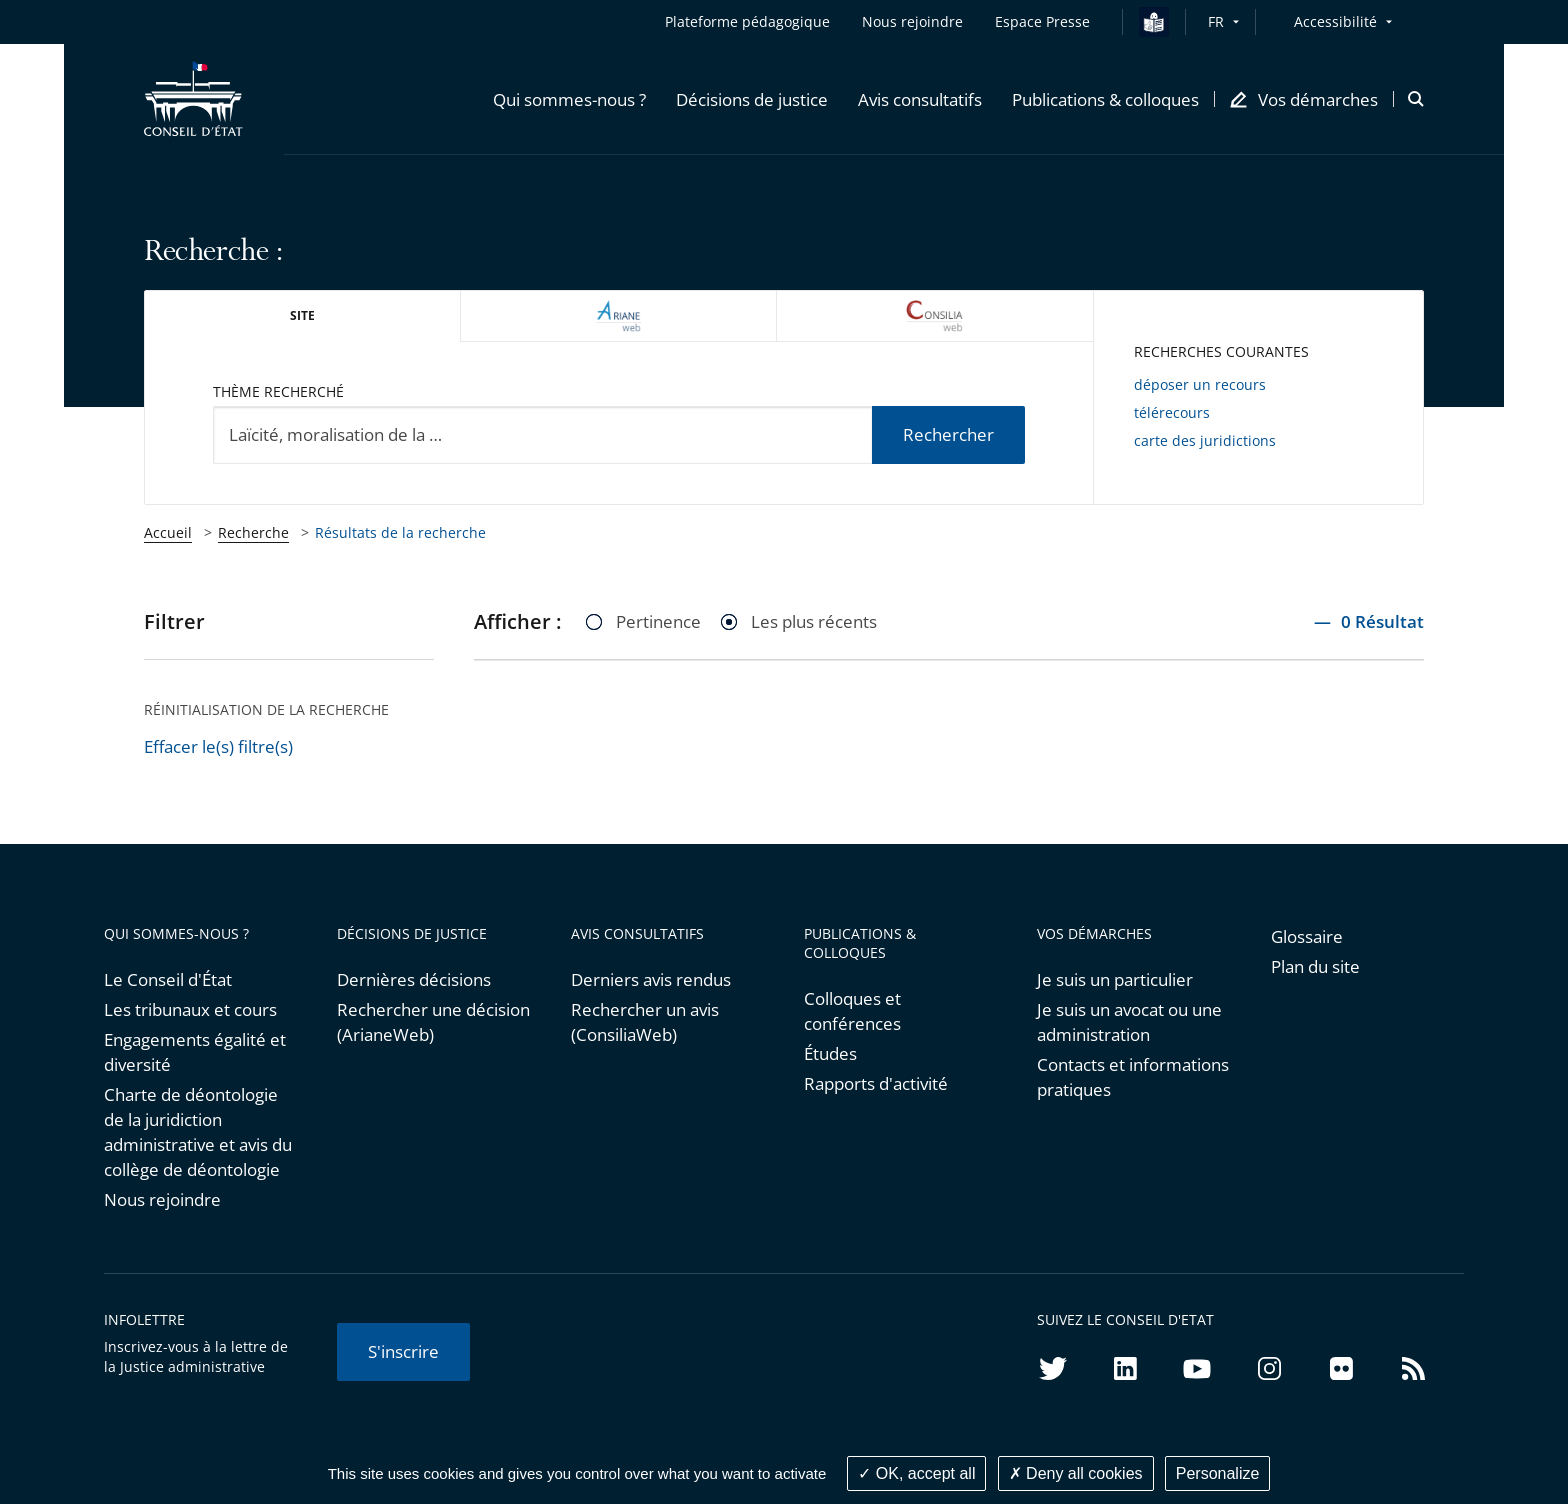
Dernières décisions (414, 979)
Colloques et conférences (852, 1011)
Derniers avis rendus (651, 979)
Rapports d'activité (876, 1083)
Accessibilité (1335, 21)
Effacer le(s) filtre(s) (218, 746)
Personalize (1218, 1473)
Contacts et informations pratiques (1133, 1077)
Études (830, 1053)
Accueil (168, 532)
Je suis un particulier (1115, 979)
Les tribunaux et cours (190, 1009)
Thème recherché (278, 391)
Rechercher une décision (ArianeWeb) (433, 1022)
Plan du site (1315, 966)
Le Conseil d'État (168, 979)
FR (1216, 21)
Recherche (253, 532)
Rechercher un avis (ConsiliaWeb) (645, 1022)
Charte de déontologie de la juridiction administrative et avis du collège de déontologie (198, 1132)
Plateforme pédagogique (747, 21)
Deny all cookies (1076, 1473)
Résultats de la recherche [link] (400, 532)
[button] (569, 99)
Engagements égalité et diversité (195, 1052)
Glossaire (1307, 936)
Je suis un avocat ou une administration (1129, 1022)
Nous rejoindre (162, 1199)
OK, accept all (916, 1473)
